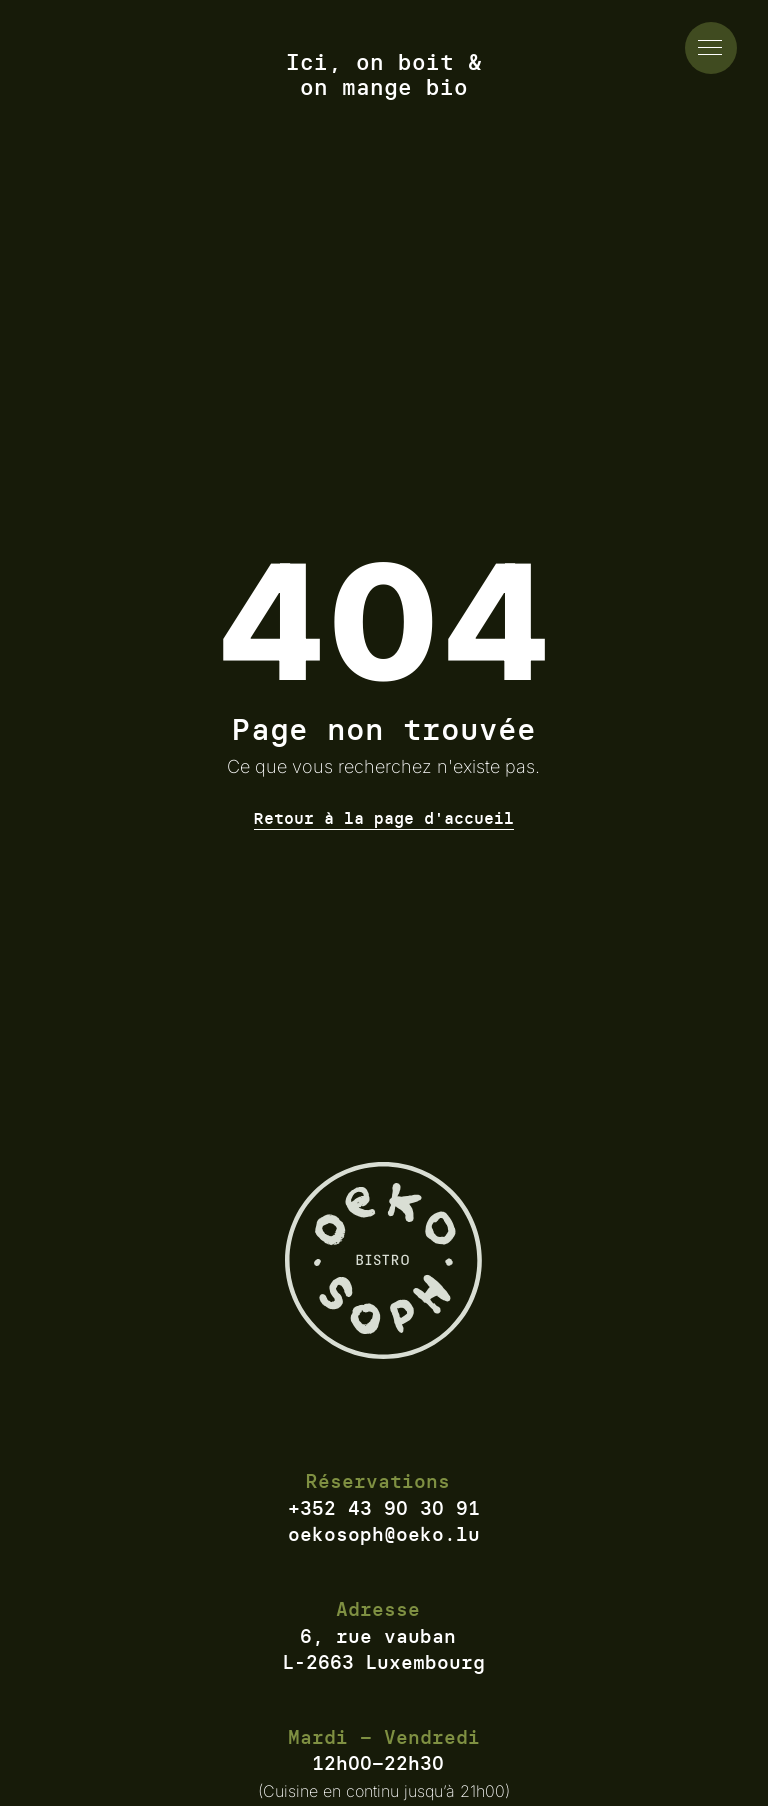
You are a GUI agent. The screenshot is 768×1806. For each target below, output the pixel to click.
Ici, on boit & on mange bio (384, 75)
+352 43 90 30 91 (384, 1508)
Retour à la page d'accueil (384, 818)
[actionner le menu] (711, 48)
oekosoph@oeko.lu (384, 1534)
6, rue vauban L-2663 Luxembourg (384, 1649)
